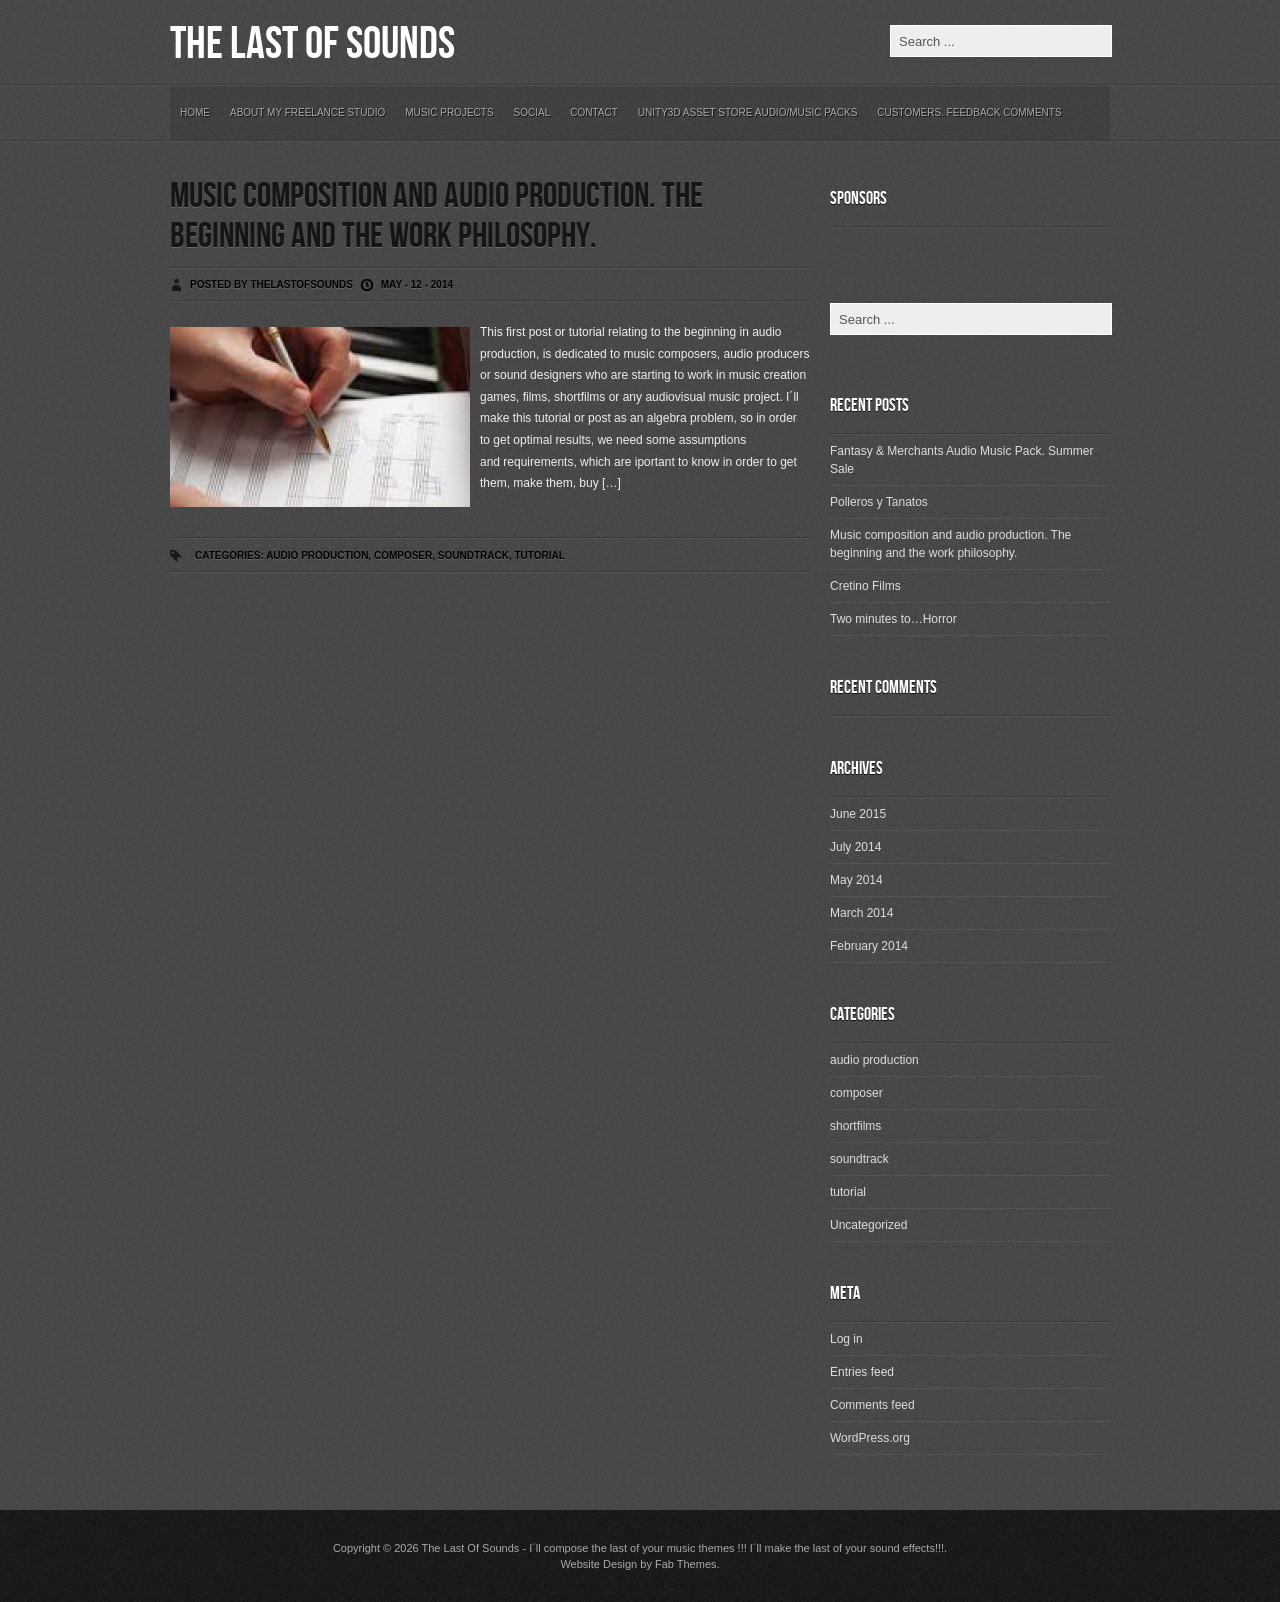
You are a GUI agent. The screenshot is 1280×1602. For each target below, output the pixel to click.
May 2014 (856, 880)
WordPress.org (870, 1438)
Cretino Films (865, 586)
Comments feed (872, 1405)
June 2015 (858, 814)
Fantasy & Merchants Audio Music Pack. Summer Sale (961, 460)
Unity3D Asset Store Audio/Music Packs (748, 112)
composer (403, 555)
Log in (846, 1339)
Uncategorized (868, 1225)
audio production (317, 555)
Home (195, 112)
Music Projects (449, 112)
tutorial (540, 555)
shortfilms (855, 1126)
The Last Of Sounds (312, 44)
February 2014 (869, 946)
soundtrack (473, 555)
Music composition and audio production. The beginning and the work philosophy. (436, 216)
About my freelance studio (307, 112)
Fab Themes (686, 1564)
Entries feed (862, 1372)
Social (532, 112)
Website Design (598, 1564)
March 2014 (861, 913)
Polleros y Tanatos (879, 502)
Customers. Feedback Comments (969, 112)
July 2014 (855, 847)
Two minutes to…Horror (893, 619)
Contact (594, 112)
